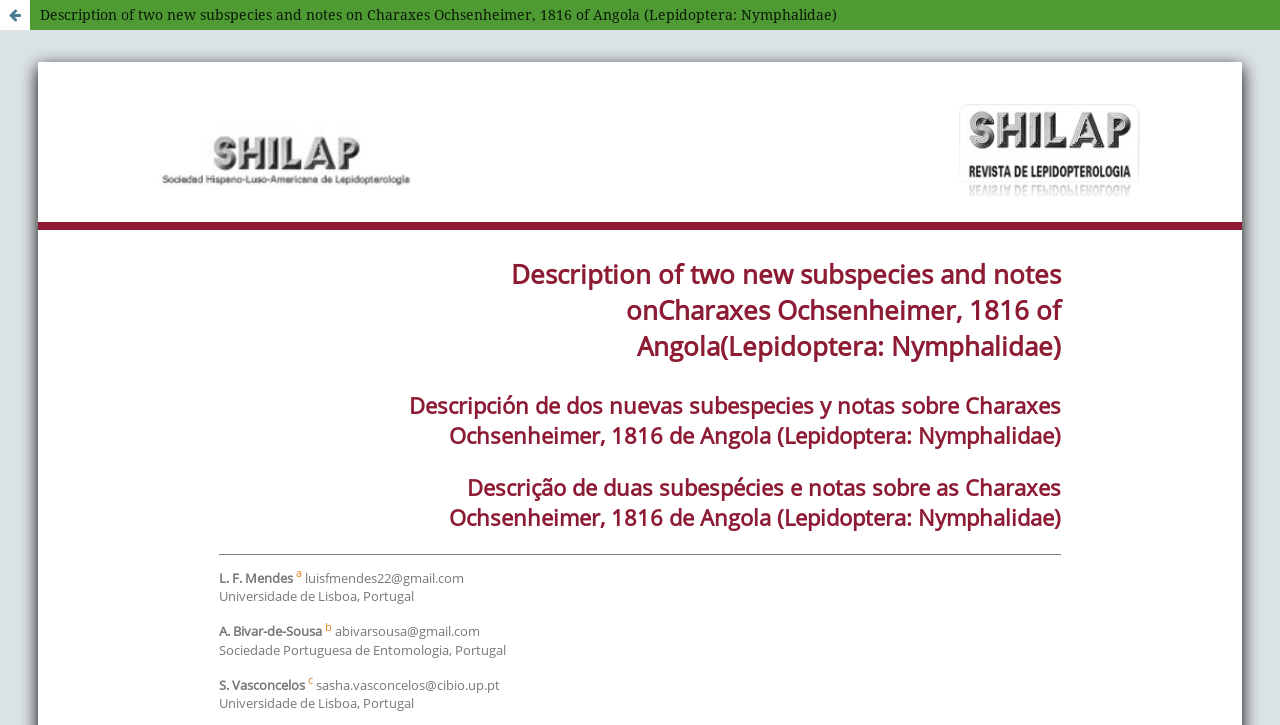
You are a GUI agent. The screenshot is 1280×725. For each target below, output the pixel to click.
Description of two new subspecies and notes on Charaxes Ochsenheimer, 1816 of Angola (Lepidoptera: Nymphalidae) (438, 14)
